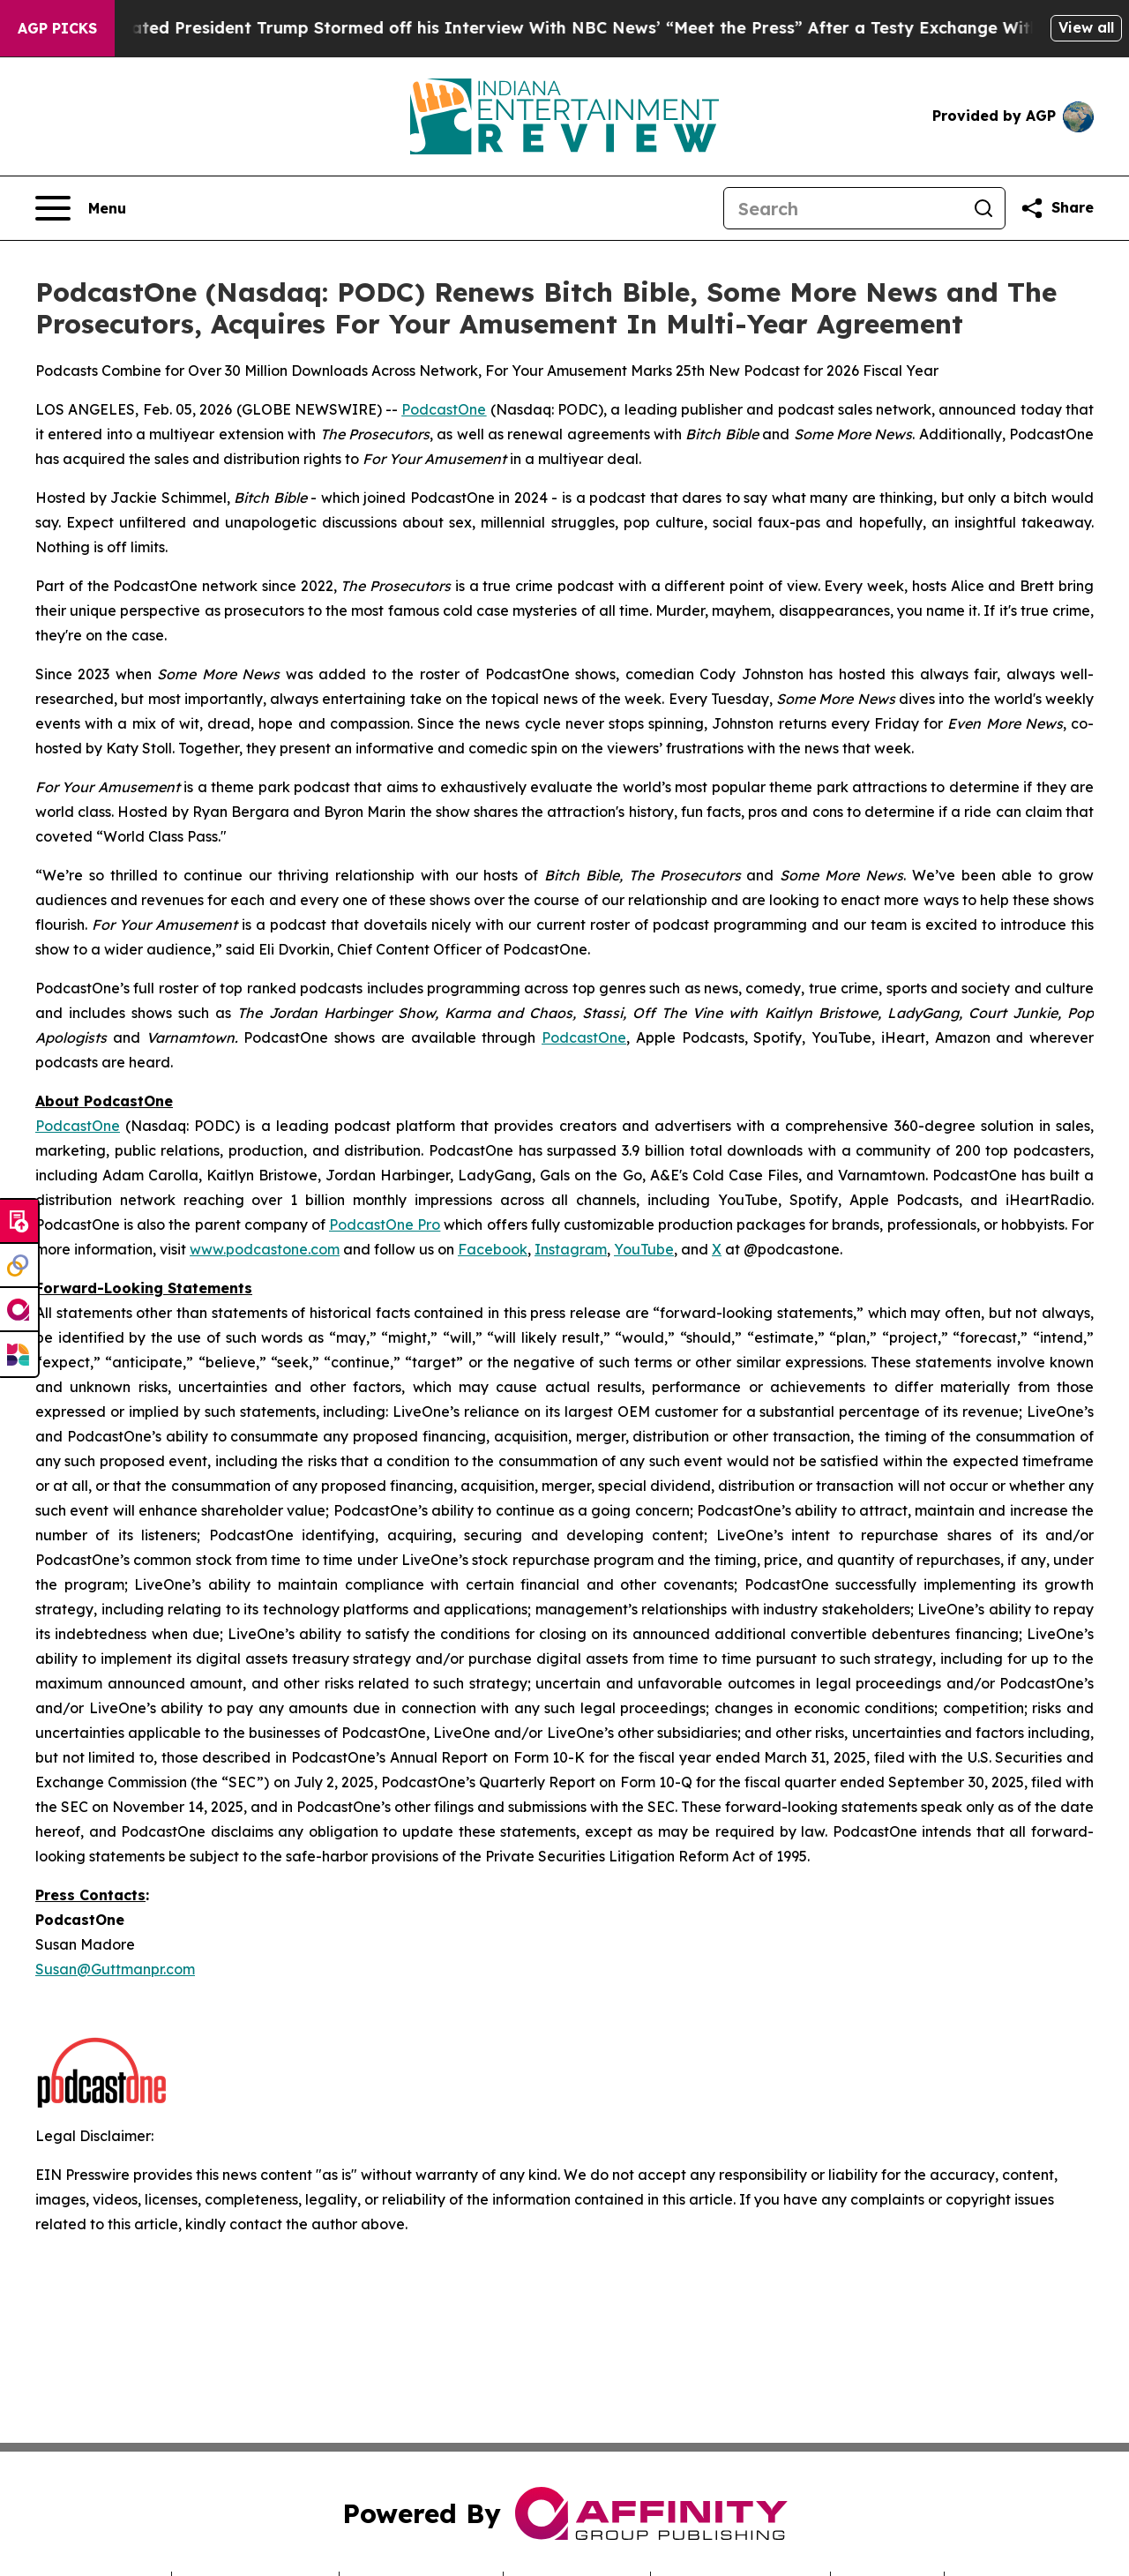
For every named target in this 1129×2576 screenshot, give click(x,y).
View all (1086, 27)
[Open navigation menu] (80, 208)
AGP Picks (57, 28)
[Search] (843, 208)
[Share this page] (1057, 208)
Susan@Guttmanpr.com (115, 1969)
